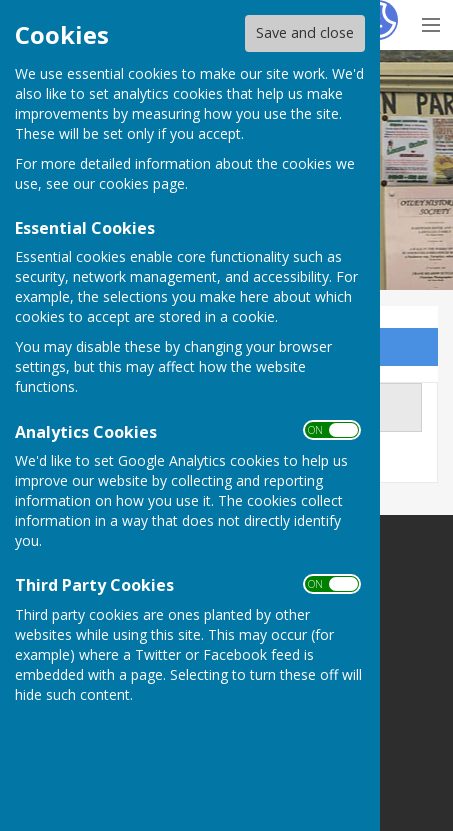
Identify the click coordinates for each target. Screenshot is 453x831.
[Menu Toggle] (430, 22)
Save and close (305, 32)
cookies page (142, 183)
